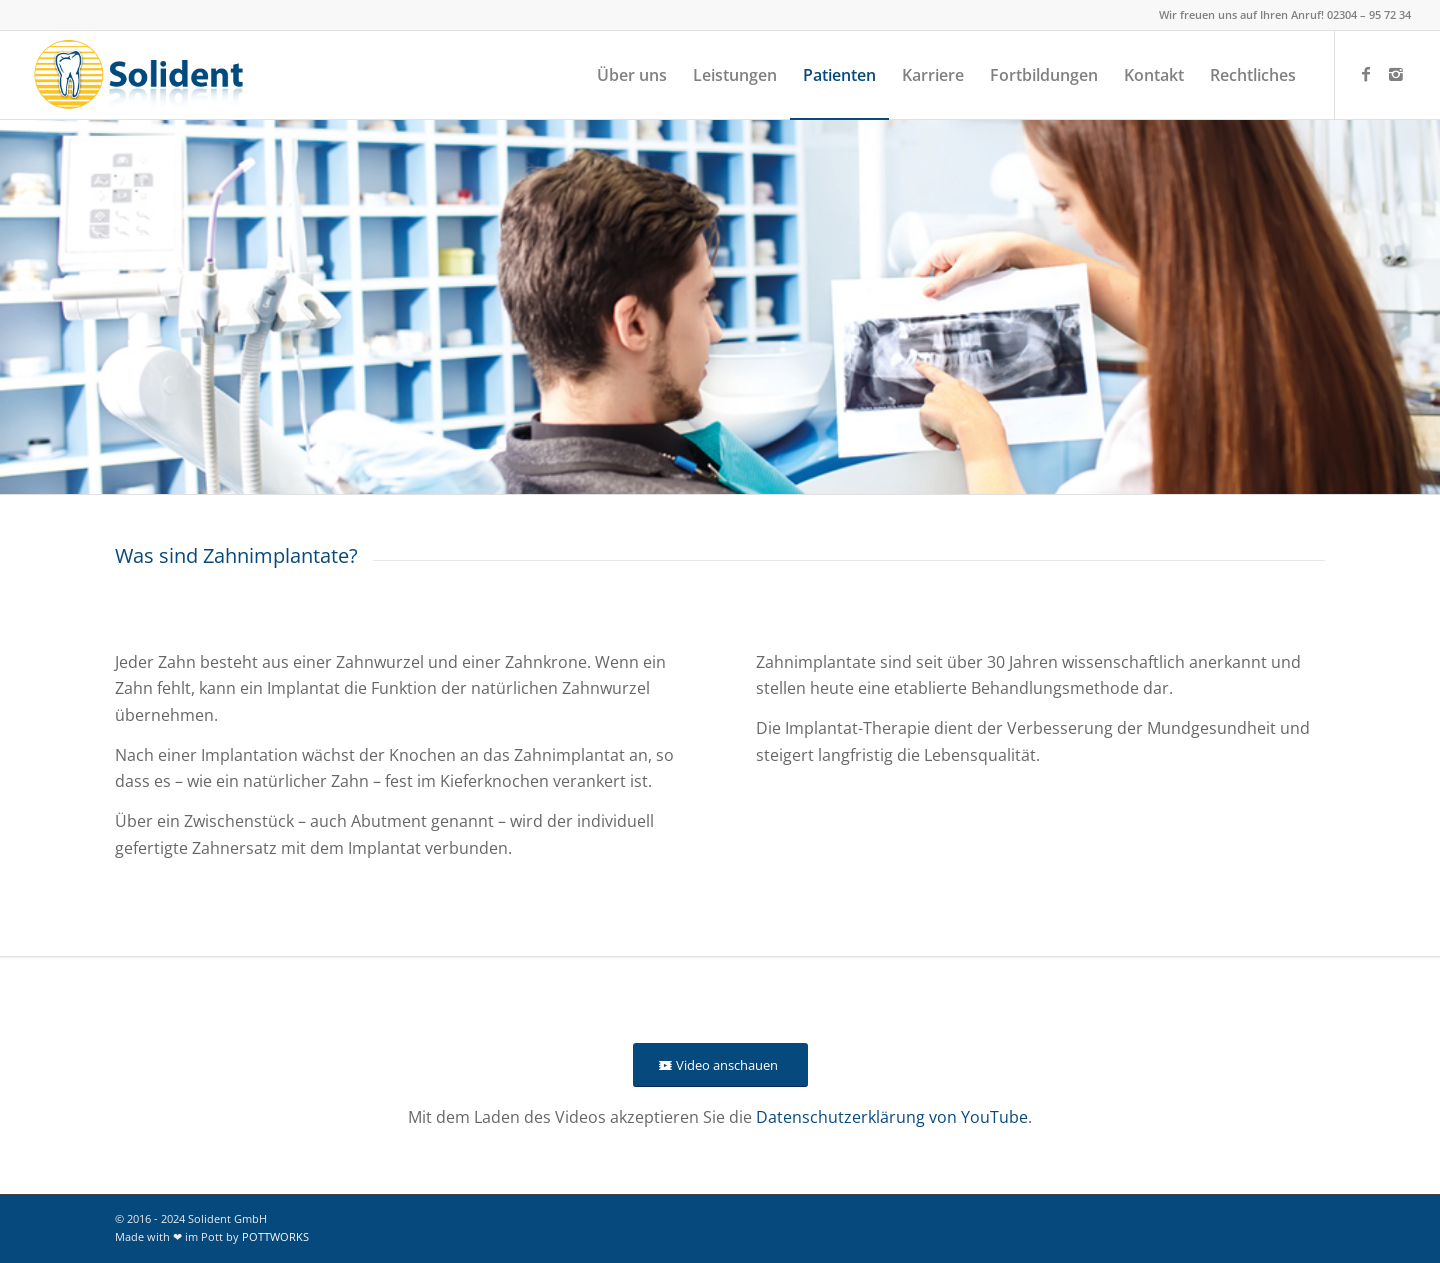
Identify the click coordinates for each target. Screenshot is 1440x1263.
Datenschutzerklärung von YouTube (892, 1117)
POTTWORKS (275, 1236)
